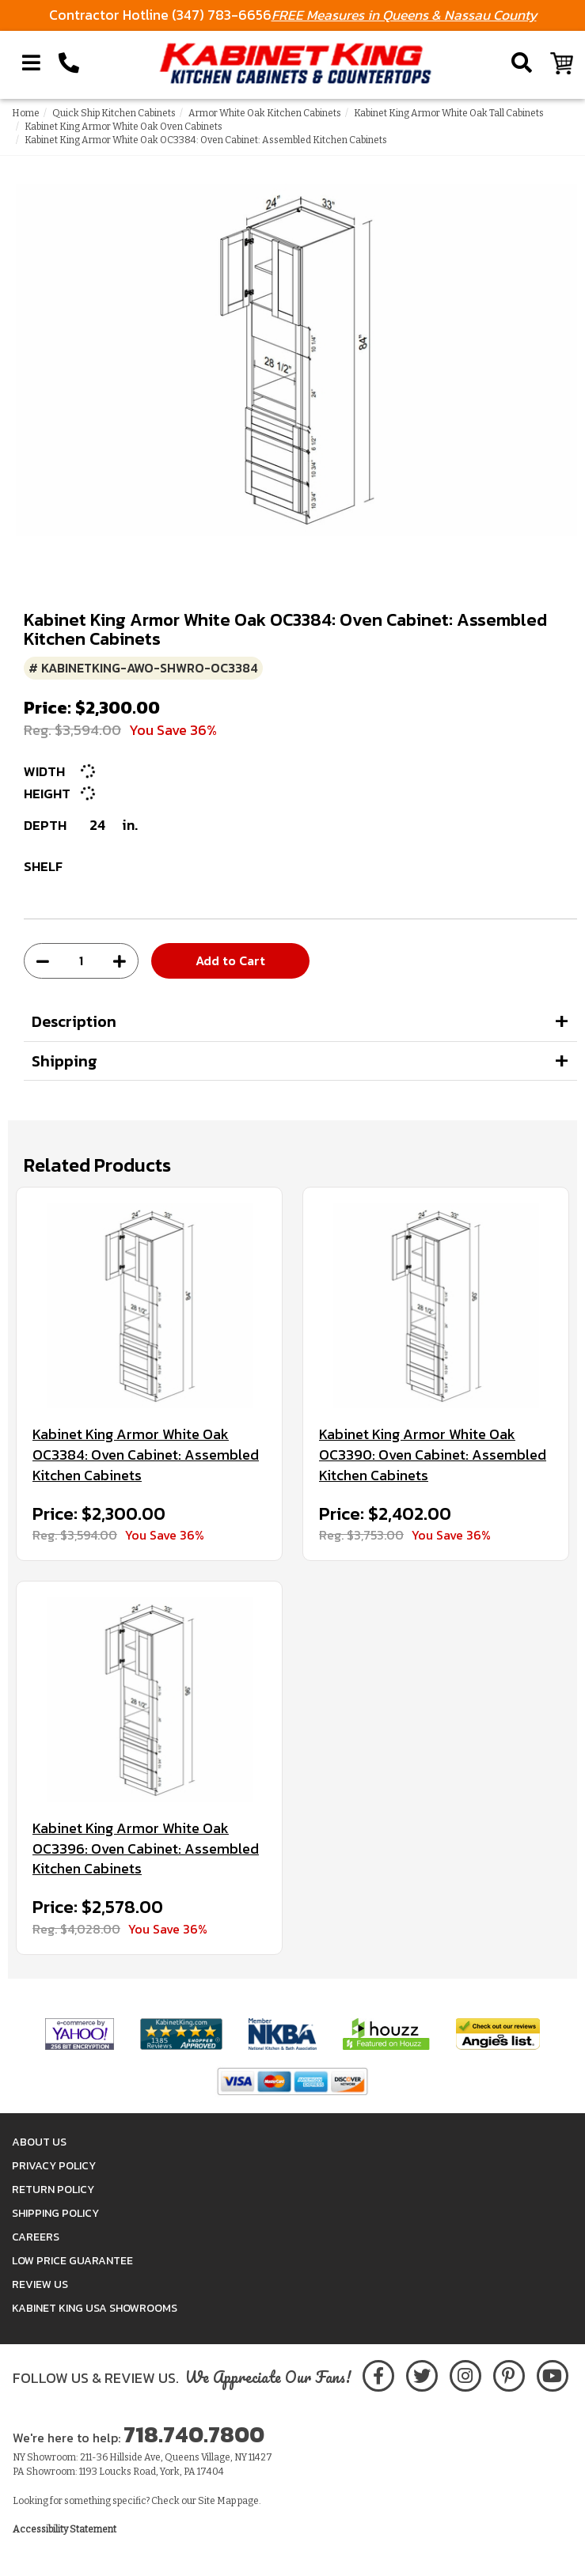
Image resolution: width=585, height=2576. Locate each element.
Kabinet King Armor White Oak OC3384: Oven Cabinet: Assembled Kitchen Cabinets (145, 1454)
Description (74, 1021)
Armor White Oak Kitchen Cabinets (264, 113)
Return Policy (53, 2189)
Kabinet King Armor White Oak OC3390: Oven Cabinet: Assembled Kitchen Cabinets (432, 1454)
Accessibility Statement (64, 2529)
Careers (35, 2237)
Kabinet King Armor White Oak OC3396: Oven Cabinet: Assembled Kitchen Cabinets (145, 1848)
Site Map (217, 2500)
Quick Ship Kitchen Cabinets (114, 113)
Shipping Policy (55, 2213)
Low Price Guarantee (72, 2260)
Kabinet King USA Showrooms (94, 2308)
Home (26, 113)
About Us (39, 2142)
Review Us (40, 2284)
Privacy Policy (54, 2165)
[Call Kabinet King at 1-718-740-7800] (69, 63)
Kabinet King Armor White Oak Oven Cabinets (123, 126)
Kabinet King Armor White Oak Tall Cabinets (449, 113)
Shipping (64, 1061)
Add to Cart (230, 960)
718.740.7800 (193, 2434)
